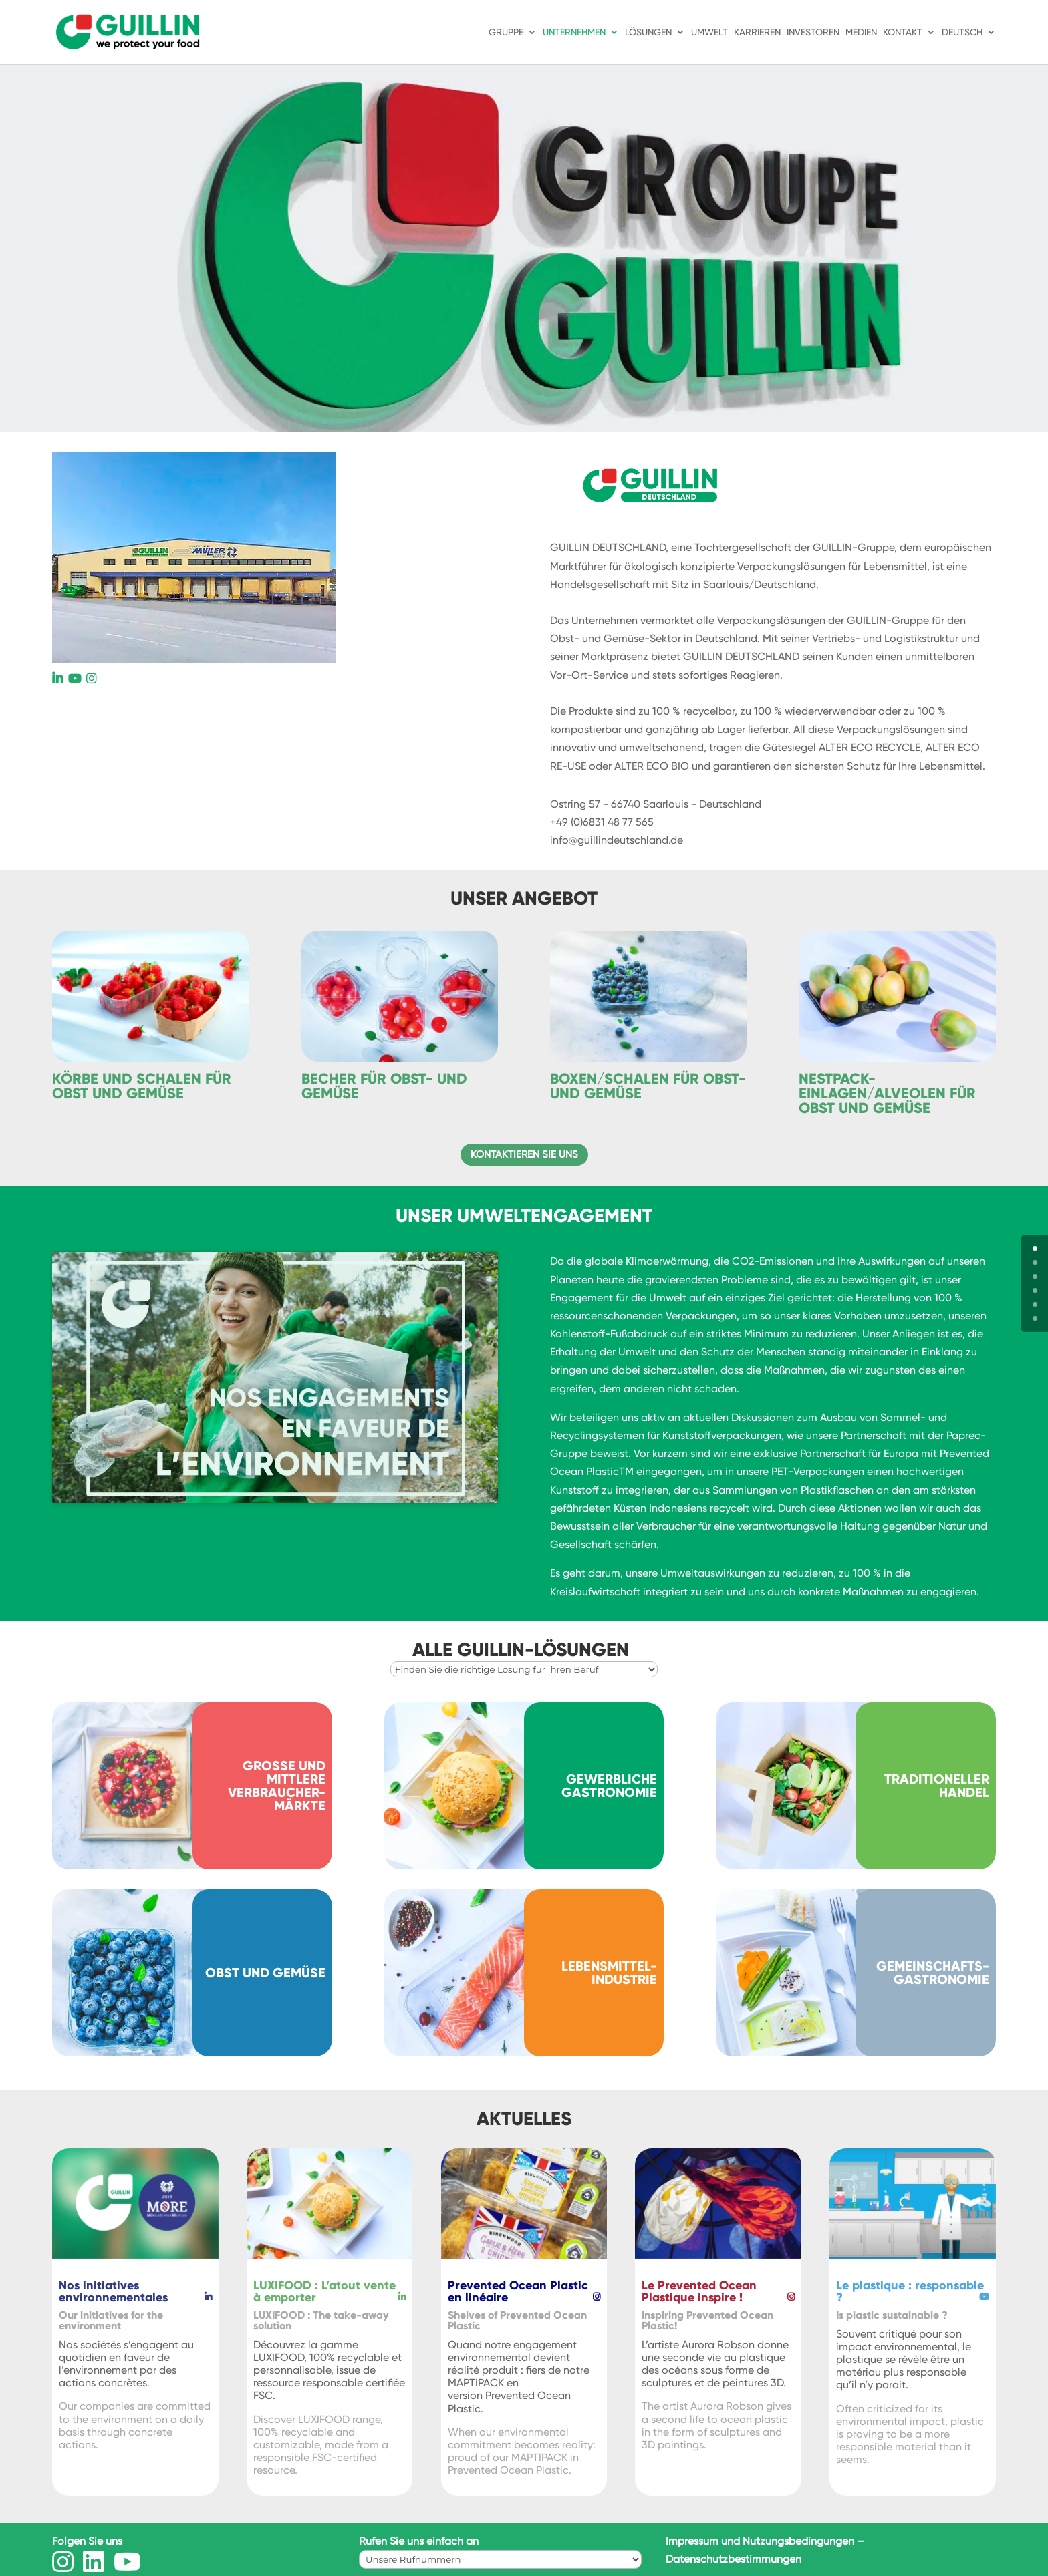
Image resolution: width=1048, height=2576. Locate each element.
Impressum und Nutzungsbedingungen (760, 2541)
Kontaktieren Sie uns (524, 1154)
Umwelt (709, 32)
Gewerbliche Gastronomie (609, 1785)
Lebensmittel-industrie (609, 1972)
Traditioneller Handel (936, 1785)
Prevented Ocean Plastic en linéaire (518, 2291)
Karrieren (757, 32)
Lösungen (648, 32)
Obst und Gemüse (265, 1973)
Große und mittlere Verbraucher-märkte (276, 1786)
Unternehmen (574, 32)
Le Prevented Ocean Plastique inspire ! (699, 2291)
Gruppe (506, 32)
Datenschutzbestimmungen (733, 2559)
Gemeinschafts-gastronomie (932, 1972)
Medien (861, 32)
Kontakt (902, 32)
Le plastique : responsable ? (910, 2291)
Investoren (813, 32)
